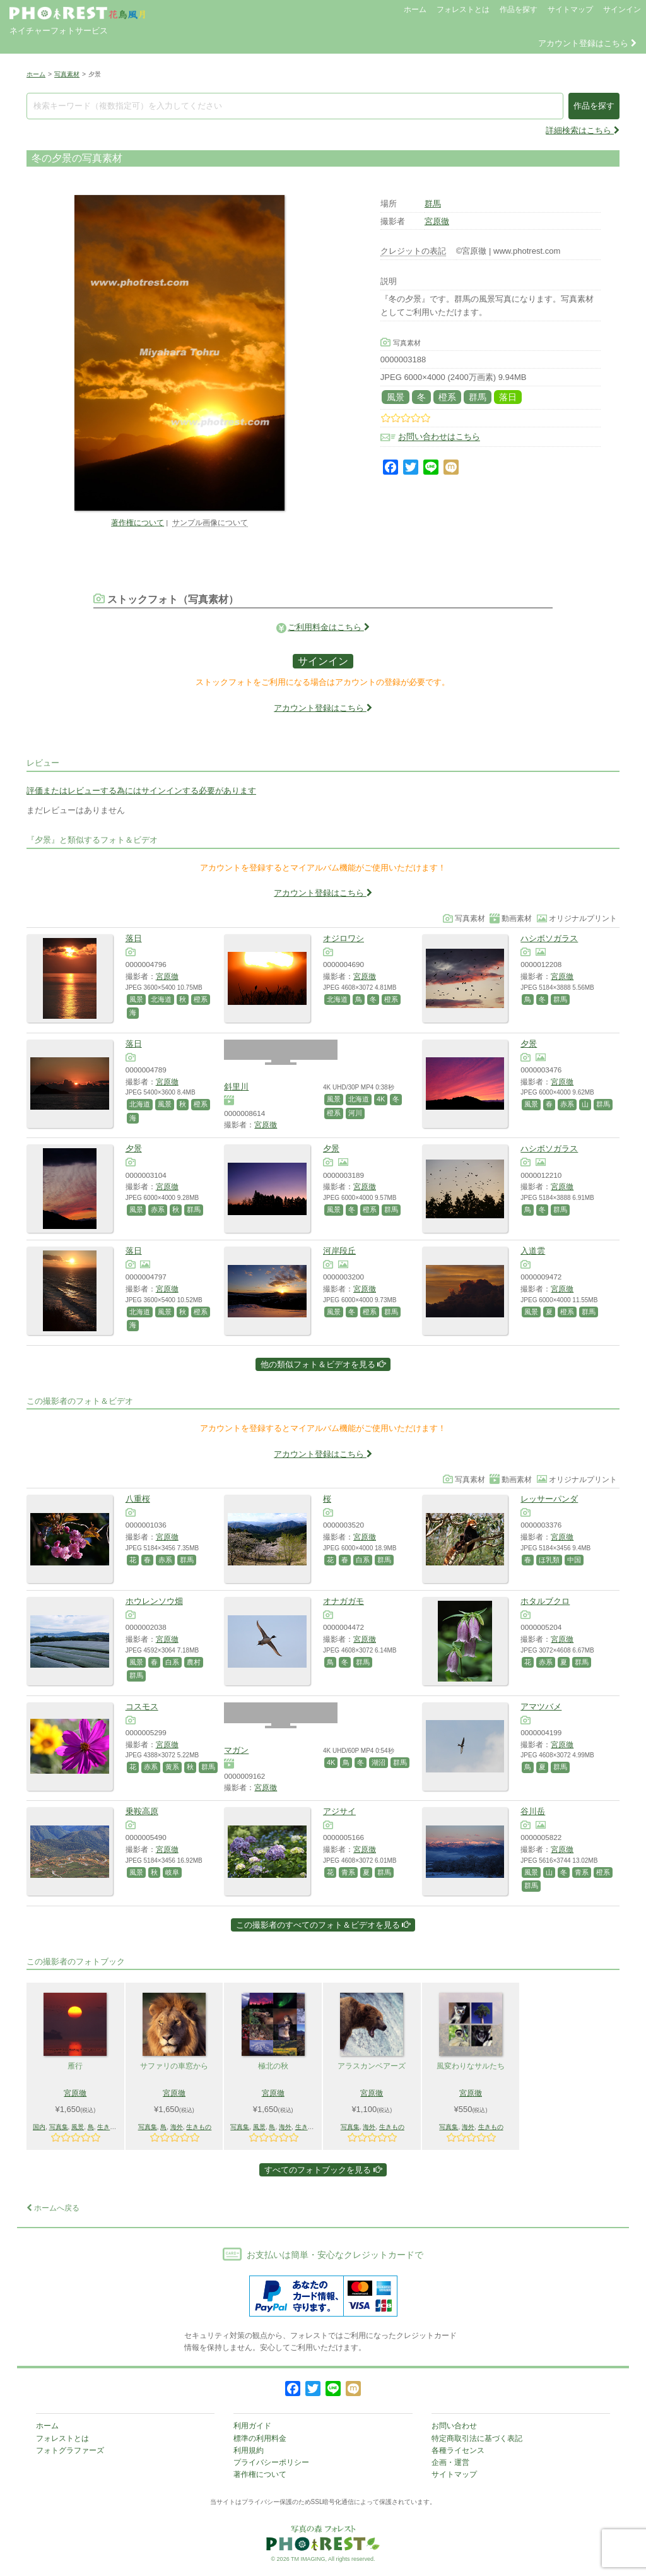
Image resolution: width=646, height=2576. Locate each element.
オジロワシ (343, 938)
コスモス (142, 1706)
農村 (194, 1662)
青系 (348, 1872)
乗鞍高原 (142, 1811)
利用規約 (248, 2450)
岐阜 (172, 1872)
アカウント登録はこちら (587, 43)
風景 (395, 397)
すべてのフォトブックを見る (323, 2170)
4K (381, 1099)
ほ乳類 (549, 1560)
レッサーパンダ (549, 1499)
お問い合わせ (454, 2425)
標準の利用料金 (259, 2438)
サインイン (622, 9)
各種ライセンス (458, 2450)
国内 (39, 2126)
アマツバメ (540, 1706)
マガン (236, 1750)
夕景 (528, 1043)
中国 (574, 1560)
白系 (363, 1560)
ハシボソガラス (549, 938)
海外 (176, 2126)
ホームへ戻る (52, 2208)
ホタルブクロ (545, 1601)
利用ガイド (252, 2425)
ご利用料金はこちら (329, 627)
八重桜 (138, 1499)
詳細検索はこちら (583, 130)
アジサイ (339, 1811)
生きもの (109, 2126)
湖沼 (378, 1762)
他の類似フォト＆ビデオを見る (323, 1364)
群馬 (433, 203)
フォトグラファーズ (70, 2450)
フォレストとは (463, 9)
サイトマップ (570, 9)
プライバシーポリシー (271, 2462)
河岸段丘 (339, 1250)
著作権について (137, 522)
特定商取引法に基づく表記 (477, 2438)
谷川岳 (532, 1811)
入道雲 (532, 1250)
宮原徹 (437, 221)
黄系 (172, 1767)
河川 (355, 1113)
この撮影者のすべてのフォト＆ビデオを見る (323, 1925)
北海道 (161, 999)
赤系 (567, 1104)
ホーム (415, 9)
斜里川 (236, 1086)
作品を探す (518, 9)
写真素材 (66, 74)
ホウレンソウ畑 (154, 1601)
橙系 (447, 397)
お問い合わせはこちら (439, 437)
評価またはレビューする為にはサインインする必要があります (141, 790)
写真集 (58, 2126)
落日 (508, 397)
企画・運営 (450, 2462)
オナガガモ (343, 1601)
